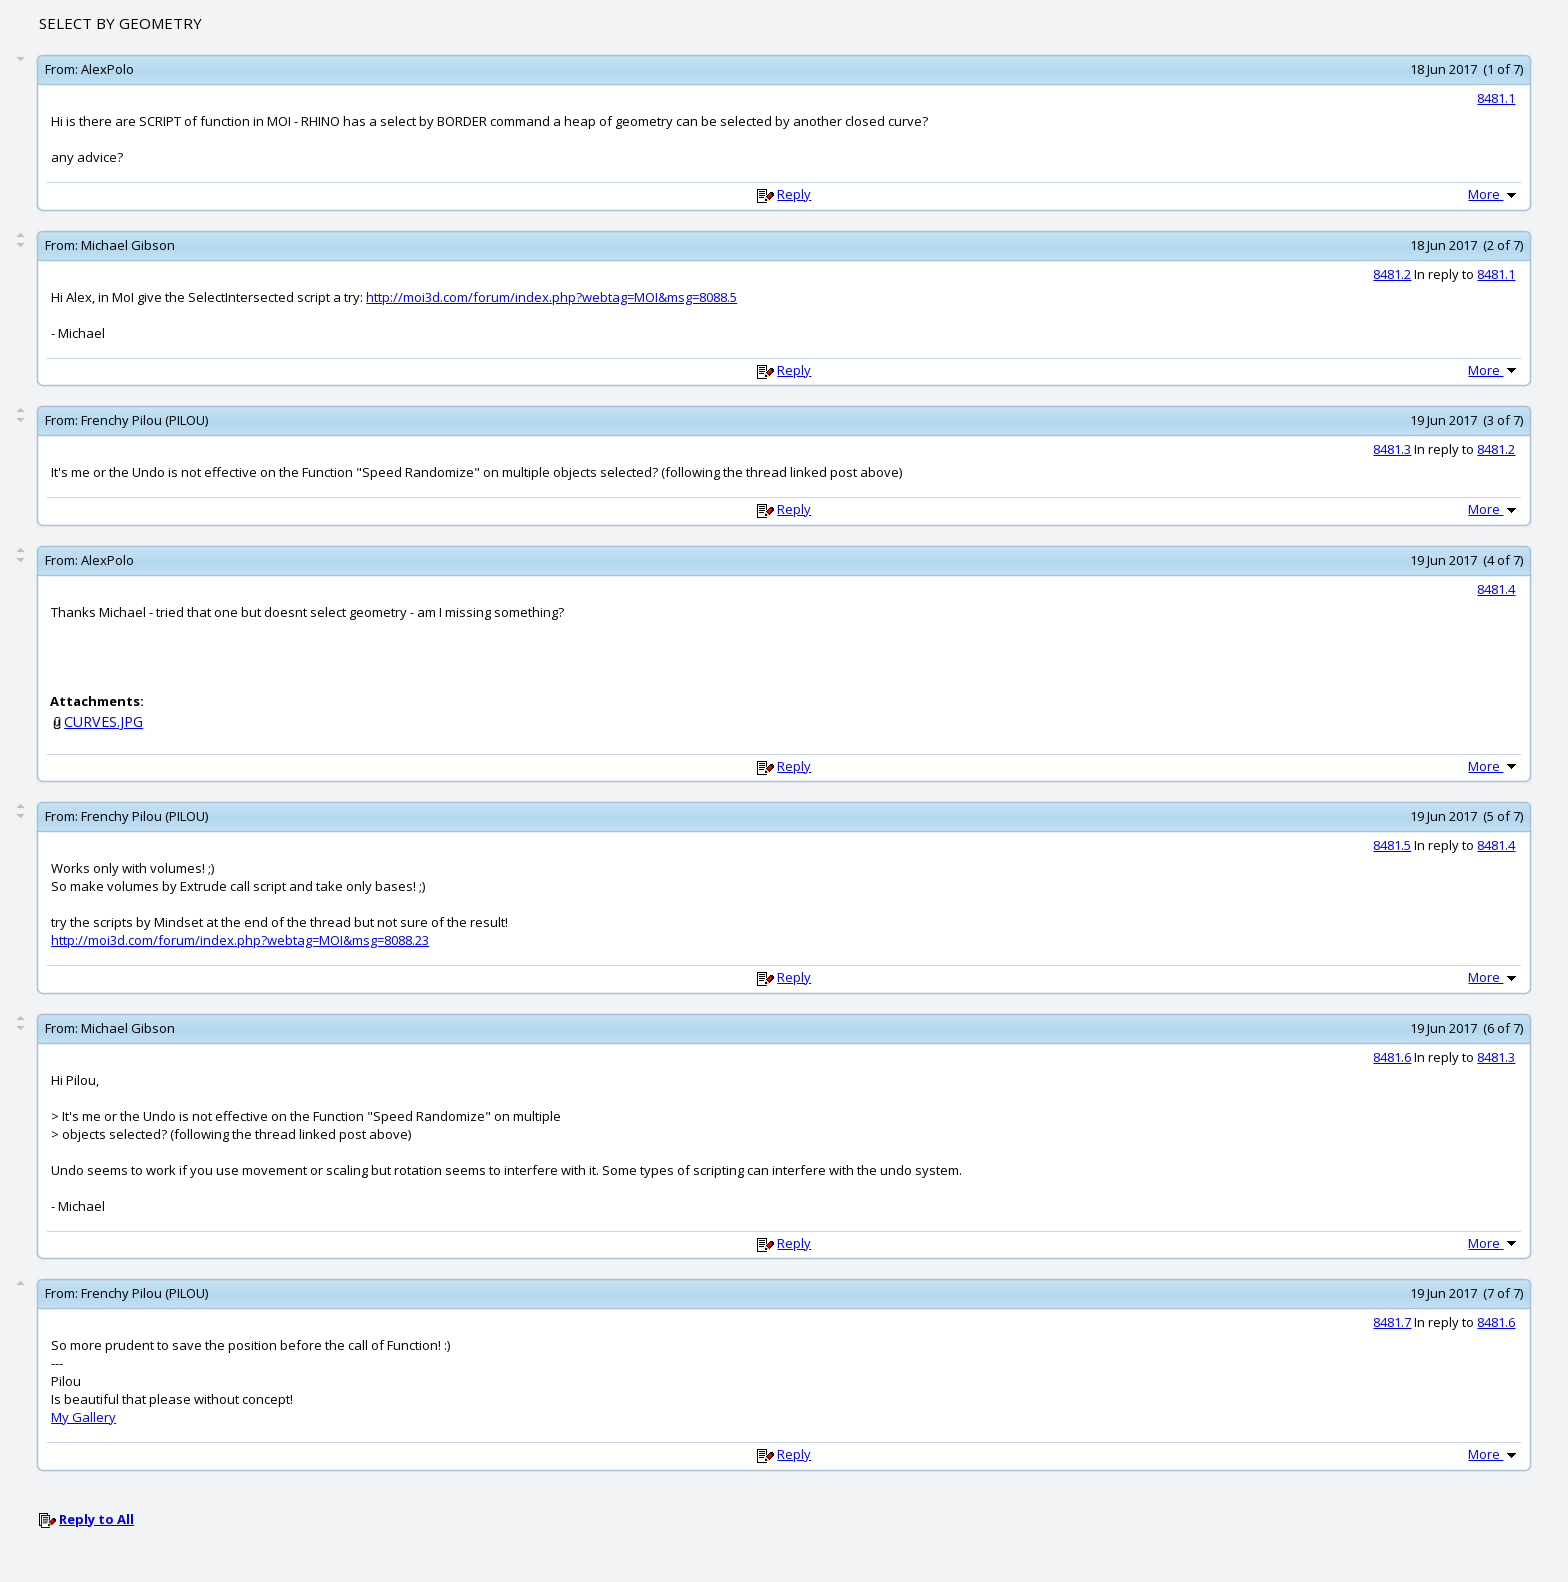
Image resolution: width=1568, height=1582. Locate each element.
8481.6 (1392, 1057)
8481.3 (1392, 449)
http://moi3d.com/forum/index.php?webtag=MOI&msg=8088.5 (551, 297)
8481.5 (1392, 845)
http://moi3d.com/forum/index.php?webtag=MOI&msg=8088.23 (240, 940)
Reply (794, 194)
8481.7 (1392, 1322)
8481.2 (1392, 274)
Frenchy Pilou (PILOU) (144, 420)
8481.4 (1496, 589)
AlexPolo (107, 69)
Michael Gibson (128, 245)
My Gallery (83, 1417)
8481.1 (1496, 98)
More (1494, 194)
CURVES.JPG (103, 721)
